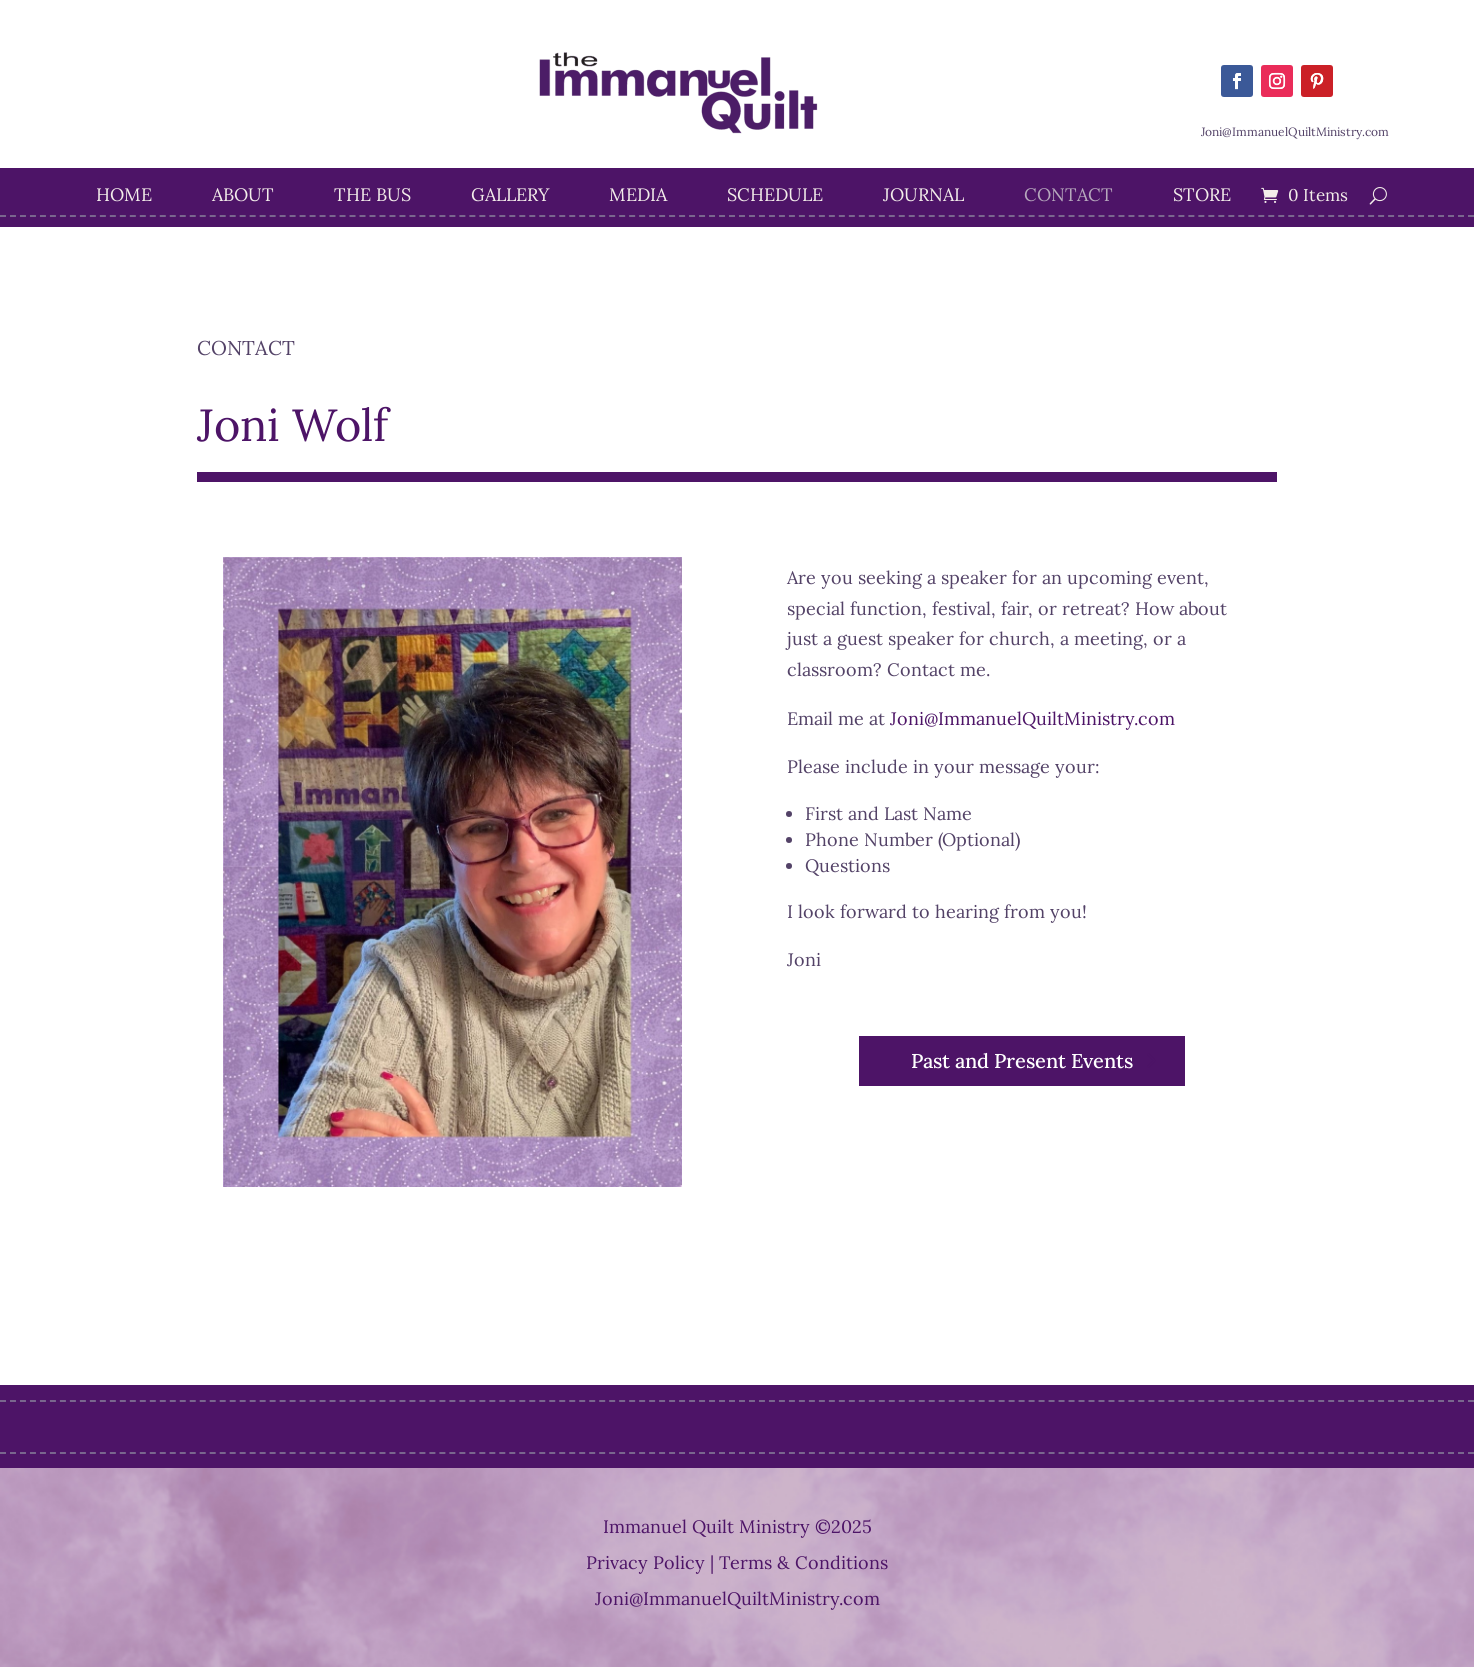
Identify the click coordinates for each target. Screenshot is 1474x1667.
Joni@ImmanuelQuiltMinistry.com (1032, 718)
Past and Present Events (1022, 1060)
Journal (923, 197)
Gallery (510, 197)
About (243, 197)
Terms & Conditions (803, 1562)
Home (124, 197)
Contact (1068, 197)
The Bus (372, 197)
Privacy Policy (645, 1562)
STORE (1202, 197)
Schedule (775, 197)
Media (638, 197)
